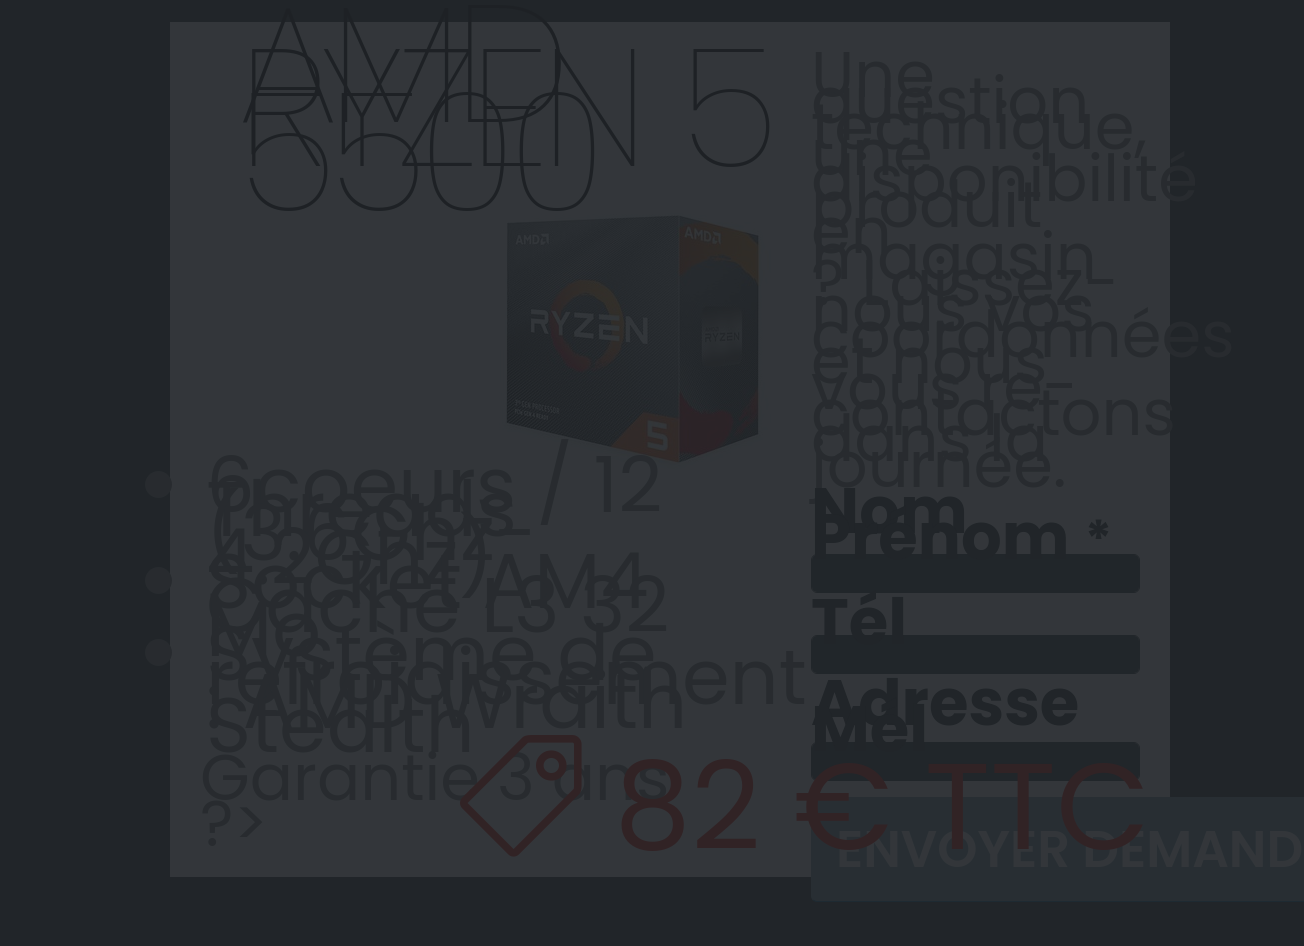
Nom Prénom (940, 526)
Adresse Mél (945, 716)
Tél (859, 622)
